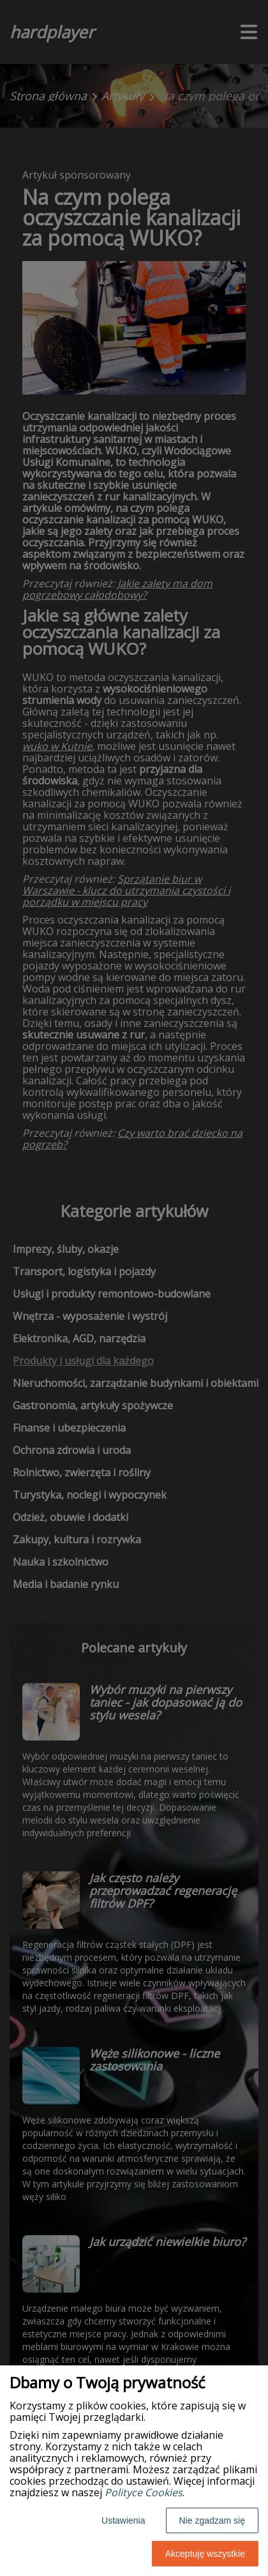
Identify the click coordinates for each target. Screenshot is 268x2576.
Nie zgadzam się (212, 2520)
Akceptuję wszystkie (205, 2554)
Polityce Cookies (143, 2492)
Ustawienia (123, 2520)
